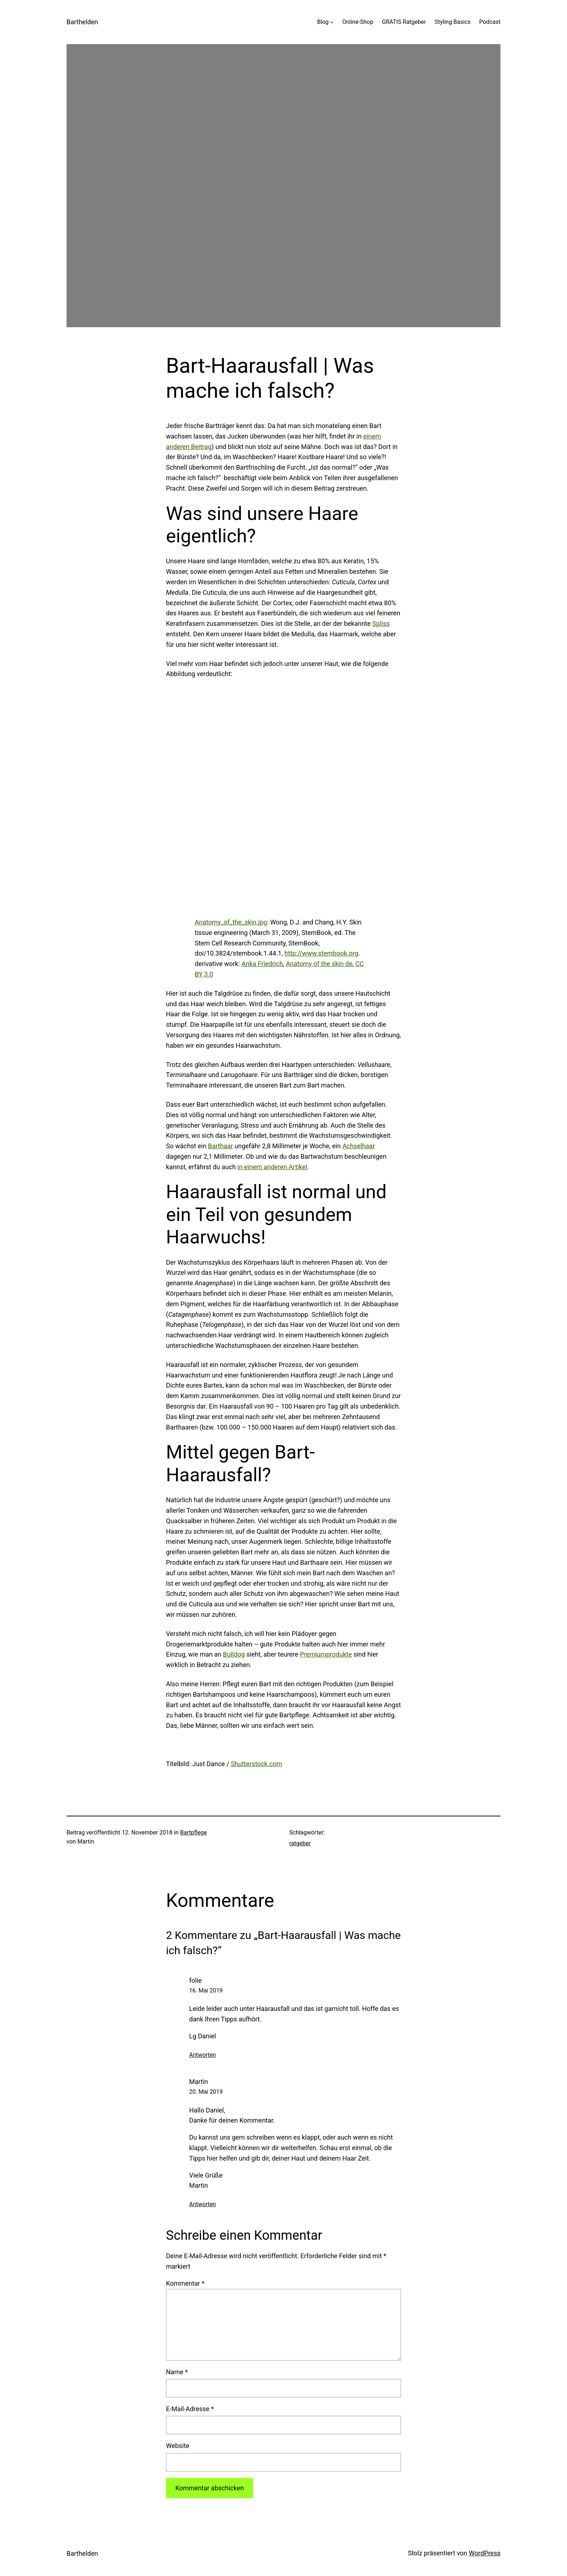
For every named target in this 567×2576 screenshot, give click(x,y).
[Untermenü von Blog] (332, 22)
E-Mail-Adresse (190, 2409)
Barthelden (82, 22)
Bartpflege (193, 1832)
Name (177, 2372)
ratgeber (300, 1843)
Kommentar (185, 2283)
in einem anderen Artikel (272, 1167)
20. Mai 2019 (206, 2091)
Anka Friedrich (262, 963)
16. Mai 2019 (206, 1990)
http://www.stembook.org (322, 953)
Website (177, 2445)
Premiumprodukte (326, 1654)
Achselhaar (358, 1146)
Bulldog (234, 1654)
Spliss (380, 623)
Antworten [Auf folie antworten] (202, 2054)
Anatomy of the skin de (319, 963)
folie (195, 1980)
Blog (323, 21)
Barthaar (220, 1146)
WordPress (484, 2553)
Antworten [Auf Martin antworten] (202, 2204)
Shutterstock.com (256, 1764)
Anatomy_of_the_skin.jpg (231, 922)
